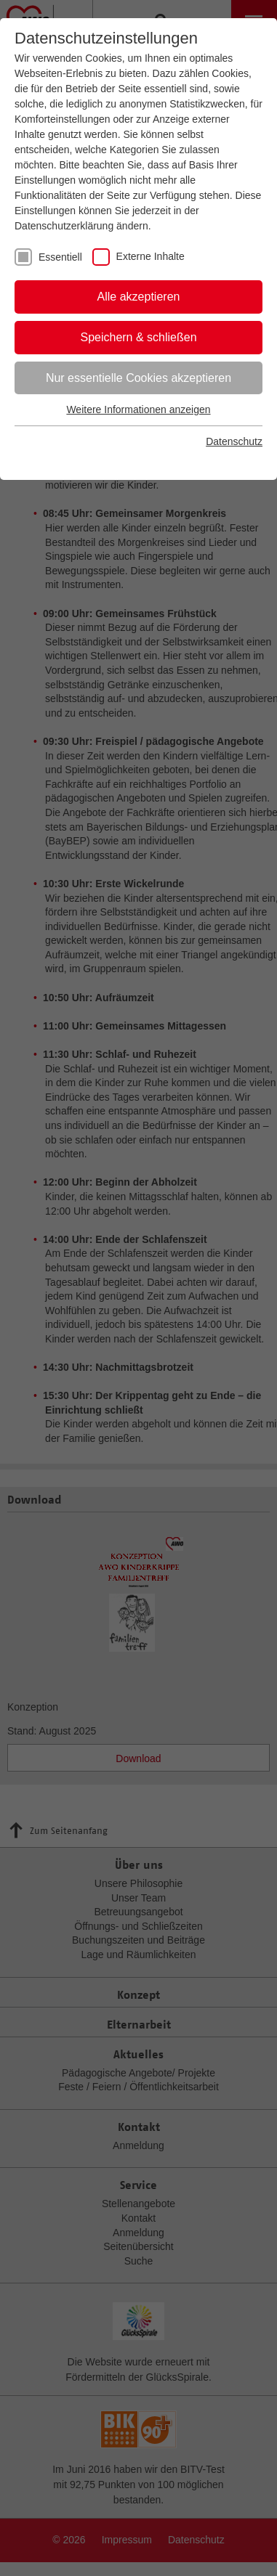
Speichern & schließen (138, 337)
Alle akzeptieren (138, 296)
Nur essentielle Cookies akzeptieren (138, 378)
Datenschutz (234, 441)
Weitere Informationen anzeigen (138, 409)
